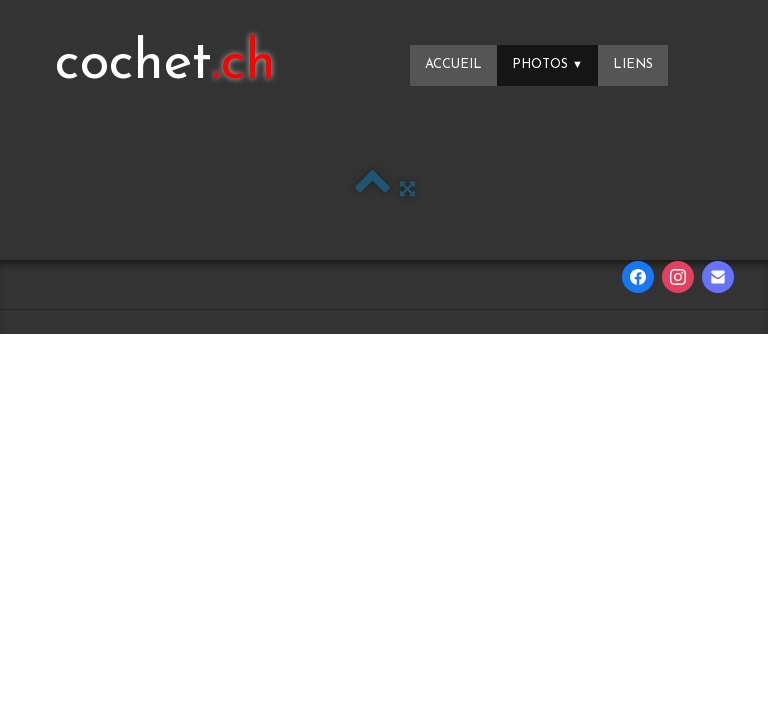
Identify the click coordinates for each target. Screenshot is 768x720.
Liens (633, 64)
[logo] (165, 65)
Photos (547, 64)
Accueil (453, 64)
